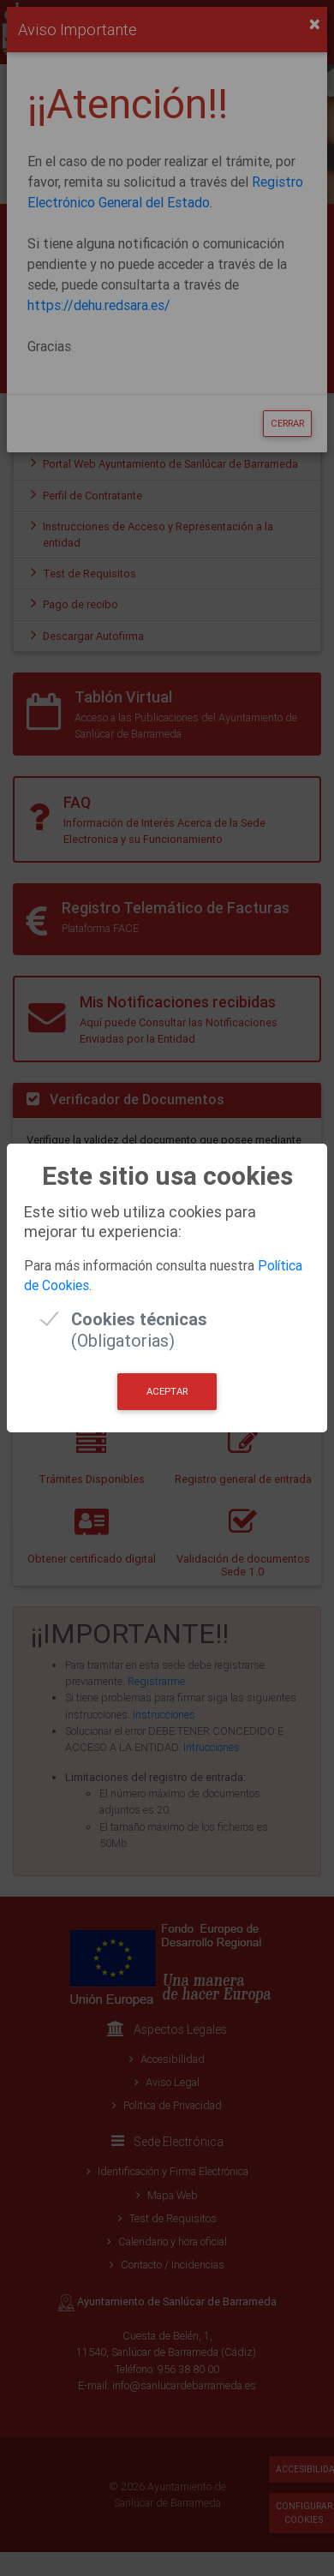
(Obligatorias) (139, 1319)
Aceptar (167, 1391)
